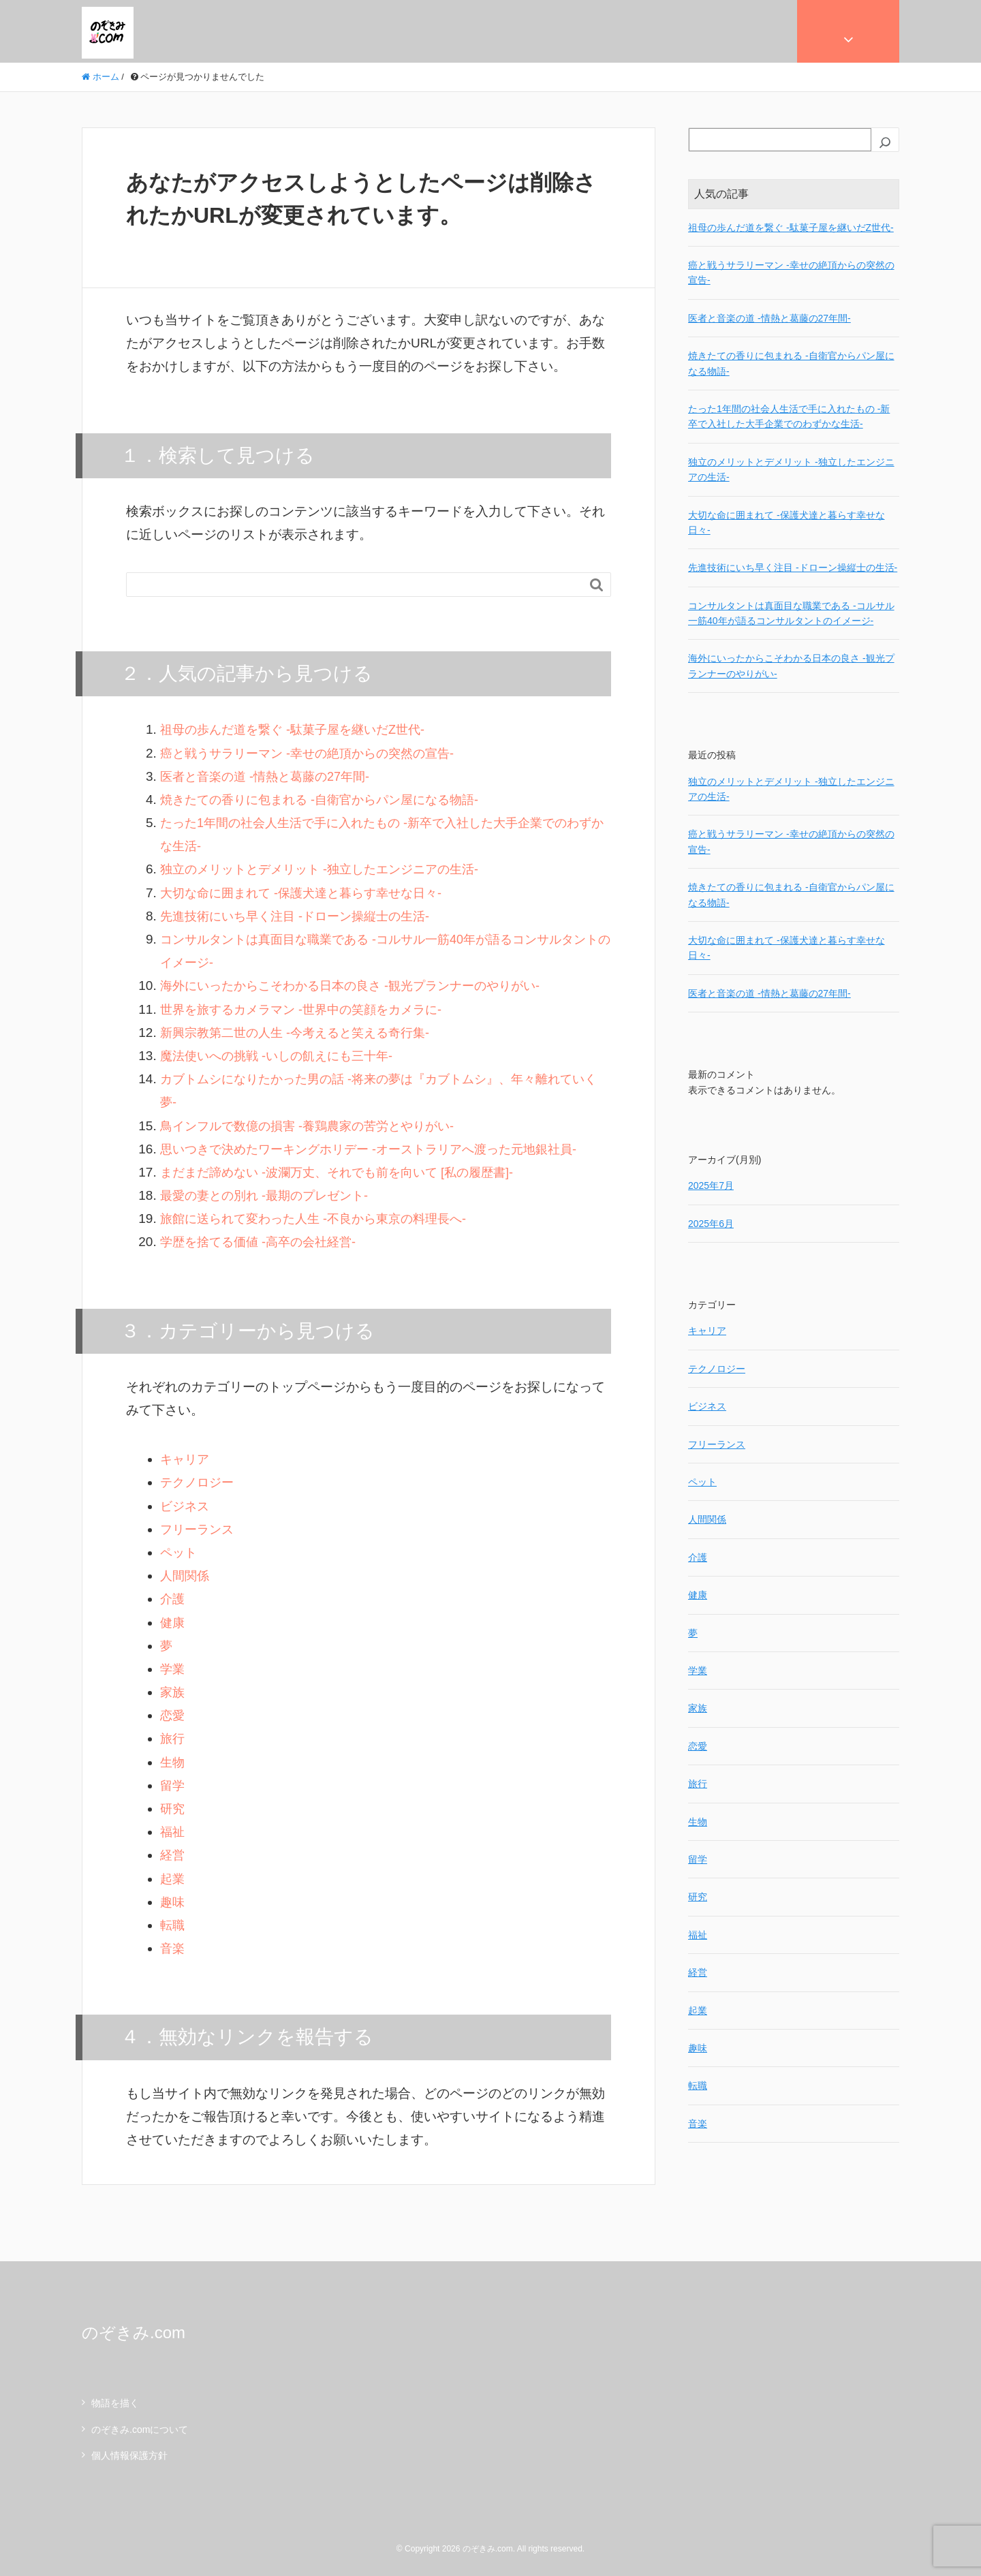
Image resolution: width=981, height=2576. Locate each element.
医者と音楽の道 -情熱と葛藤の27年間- (270, 776)
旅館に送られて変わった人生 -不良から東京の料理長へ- (321, 1218)
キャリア (186, 1459)
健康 (173, 1622)
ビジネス (186, 1506)
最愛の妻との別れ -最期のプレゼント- (269, 1195)
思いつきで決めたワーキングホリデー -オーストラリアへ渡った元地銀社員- (380, 1149)
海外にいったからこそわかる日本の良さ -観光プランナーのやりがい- (360, 985)
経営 (173, 1855)
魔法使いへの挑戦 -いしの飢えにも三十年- (282, 1056)
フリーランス (199, 1529)
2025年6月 (711, 1223)
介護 (173, 1599)
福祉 (173, 1832)
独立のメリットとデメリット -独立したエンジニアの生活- (328, 869)
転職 (173, 1925)
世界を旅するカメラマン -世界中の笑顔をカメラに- (308, 1009)
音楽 (173, 1948)
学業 (173, 1669)
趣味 (173, 1902)
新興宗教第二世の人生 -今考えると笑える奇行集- (302, 1032)
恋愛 (173, 1715)
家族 (173, 1692)
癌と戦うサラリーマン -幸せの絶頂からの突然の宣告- (315, 753)
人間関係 (186, 1575)
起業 (173, 1879)
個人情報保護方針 (129, 2455)
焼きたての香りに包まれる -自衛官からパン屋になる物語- (328, 799)
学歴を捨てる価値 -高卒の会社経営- (263, 1242)
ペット (179, 1552)
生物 (173, 1762)
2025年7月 (711, 1185)
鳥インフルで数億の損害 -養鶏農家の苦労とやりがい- (315, 1126)
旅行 (173, 1738)
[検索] (885, 142)
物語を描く (115, 2402)
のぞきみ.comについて (139, 2429)
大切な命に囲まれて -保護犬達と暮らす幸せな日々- (308, 893)
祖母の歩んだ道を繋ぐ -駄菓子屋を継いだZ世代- (299, 729)
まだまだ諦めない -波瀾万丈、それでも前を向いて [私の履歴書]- (346, 1172)
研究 (173, 1808)
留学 (173, 1785)
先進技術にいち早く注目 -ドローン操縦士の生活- (302, 916)
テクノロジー (199, 1482)
